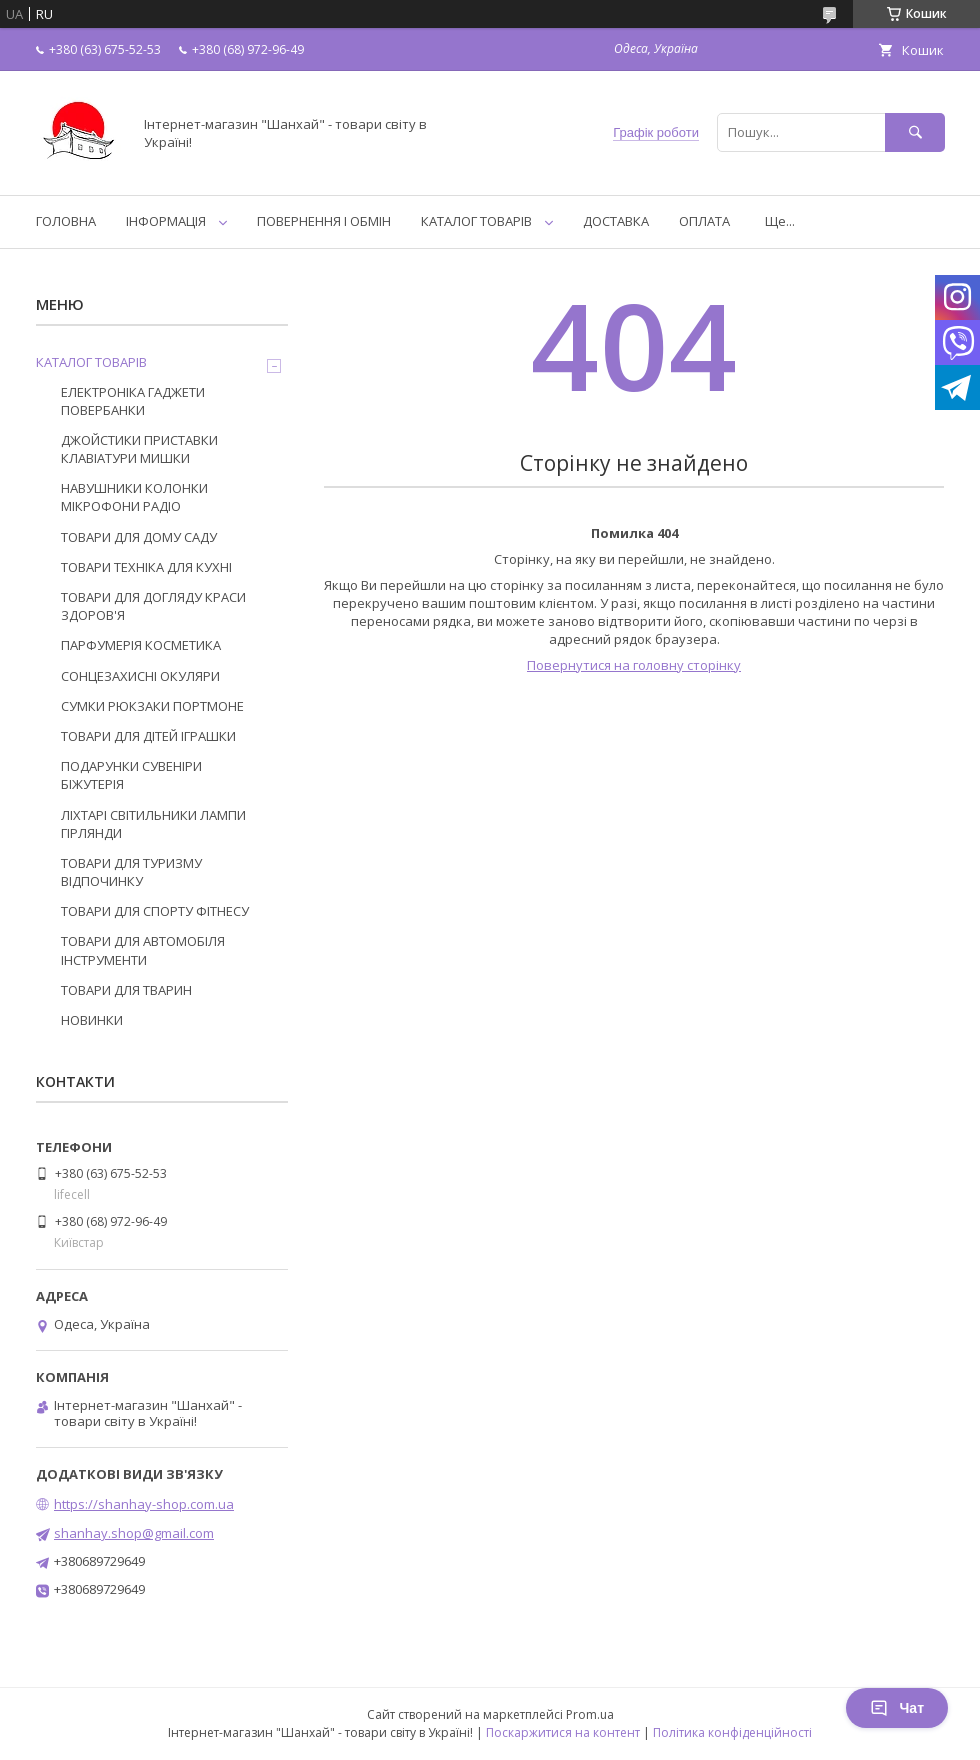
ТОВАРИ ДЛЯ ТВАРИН (126, 990)
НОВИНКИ (92, 1020)
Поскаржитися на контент (563, 1732)
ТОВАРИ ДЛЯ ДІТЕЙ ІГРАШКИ (148, 736)
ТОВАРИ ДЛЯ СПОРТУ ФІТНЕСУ (155, 911)
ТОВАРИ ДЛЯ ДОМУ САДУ (139, 537)
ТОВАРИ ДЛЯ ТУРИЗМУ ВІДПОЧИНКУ (131, 872)
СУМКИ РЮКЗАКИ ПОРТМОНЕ (152, 706)
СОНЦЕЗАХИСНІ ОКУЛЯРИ (140, 676)
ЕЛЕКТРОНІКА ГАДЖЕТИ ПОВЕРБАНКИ (133, 401)
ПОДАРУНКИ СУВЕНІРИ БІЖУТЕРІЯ (131, 775)
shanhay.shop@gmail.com (134, 1533)
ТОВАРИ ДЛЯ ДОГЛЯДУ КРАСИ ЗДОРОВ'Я (153, 606)
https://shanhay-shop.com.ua (144, 1504)
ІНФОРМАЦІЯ (166, 221)
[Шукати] (915, 132)
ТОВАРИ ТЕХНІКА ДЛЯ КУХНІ (146, 567)
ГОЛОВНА (66, 221)
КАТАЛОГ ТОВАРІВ (476, 221)
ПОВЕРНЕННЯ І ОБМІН (324, 221)
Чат (897, 1708)
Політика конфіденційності (732, 1732)
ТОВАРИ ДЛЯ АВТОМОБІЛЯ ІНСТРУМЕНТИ (143, 950)
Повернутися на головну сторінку (634, 665)
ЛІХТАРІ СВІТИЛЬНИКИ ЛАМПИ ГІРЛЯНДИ (153, 824)
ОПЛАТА (704, 221)
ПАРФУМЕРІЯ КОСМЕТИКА (141, 645)
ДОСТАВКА (616, 221)
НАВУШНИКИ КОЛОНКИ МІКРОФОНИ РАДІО (134, 497)
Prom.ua (590, 1714)
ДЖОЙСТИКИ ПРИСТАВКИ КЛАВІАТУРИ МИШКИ (139, 449)
